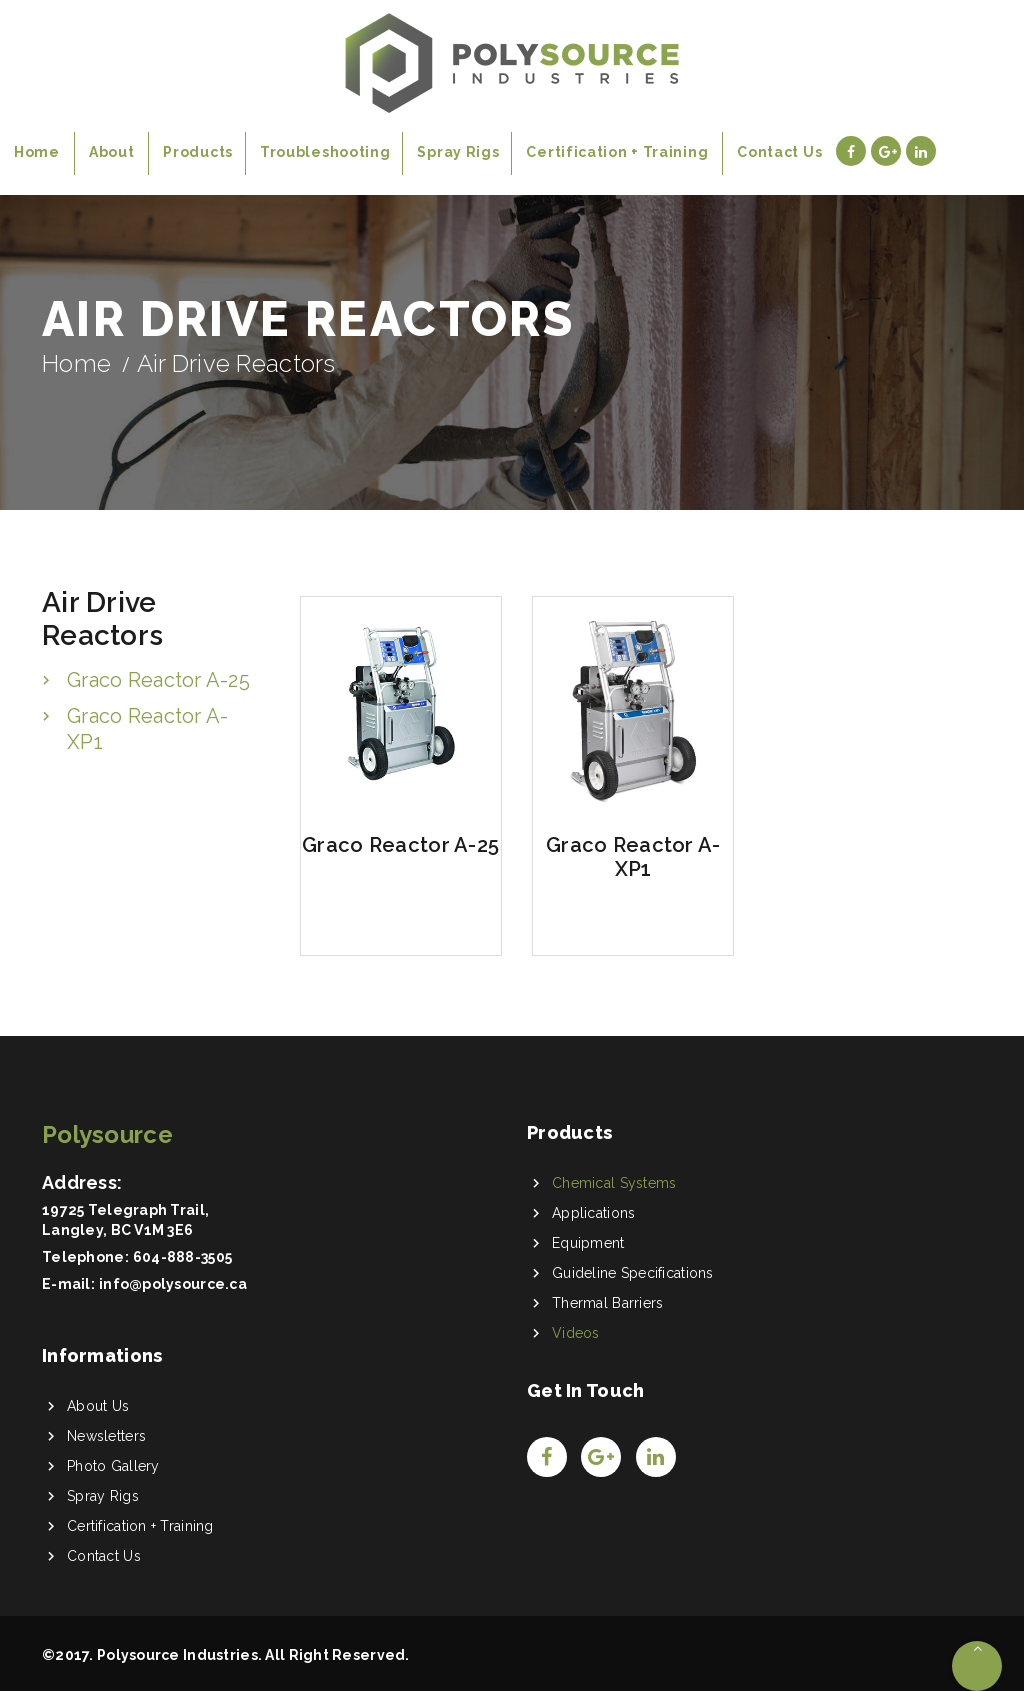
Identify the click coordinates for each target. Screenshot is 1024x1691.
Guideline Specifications (633, 1273)
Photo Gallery (113, 1466)
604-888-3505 (182, 1257)
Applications (593, 1213)
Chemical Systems (614, 1183)
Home (76, 363)
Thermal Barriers (607, 1303)
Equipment (588, 1243)
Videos (576, 1333)
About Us (98, 1406)
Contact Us (104, 1556)
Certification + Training (140, 1526)
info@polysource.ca (173, 1284)
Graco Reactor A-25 (158, 680)
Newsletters (106, 1436)
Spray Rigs (103, 1496)
